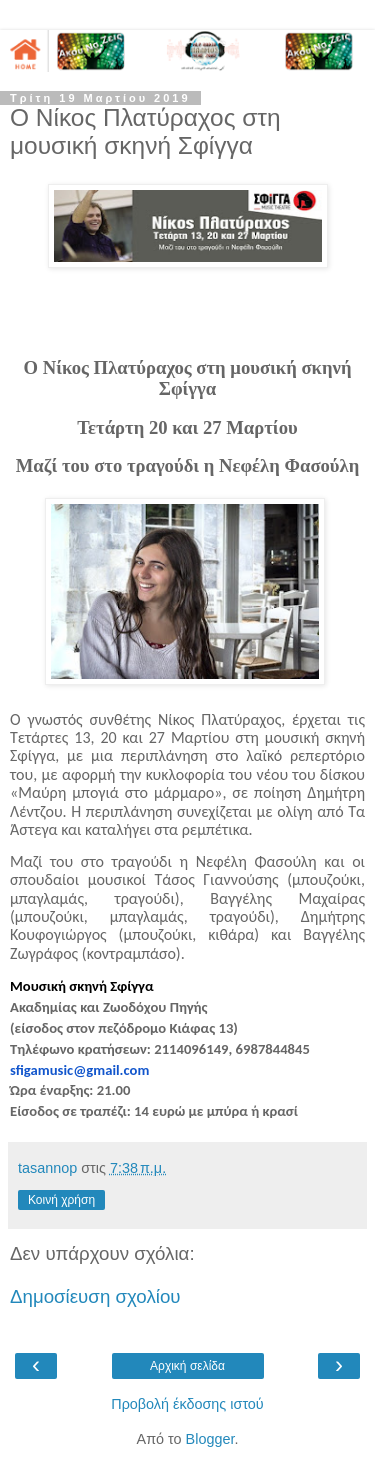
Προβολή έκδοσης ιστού (187, 1404)
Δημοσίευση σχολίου (95, 1296)
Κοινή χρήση (61, 1200)
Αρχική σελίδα (187, 1366)
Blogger (210, 1439)
